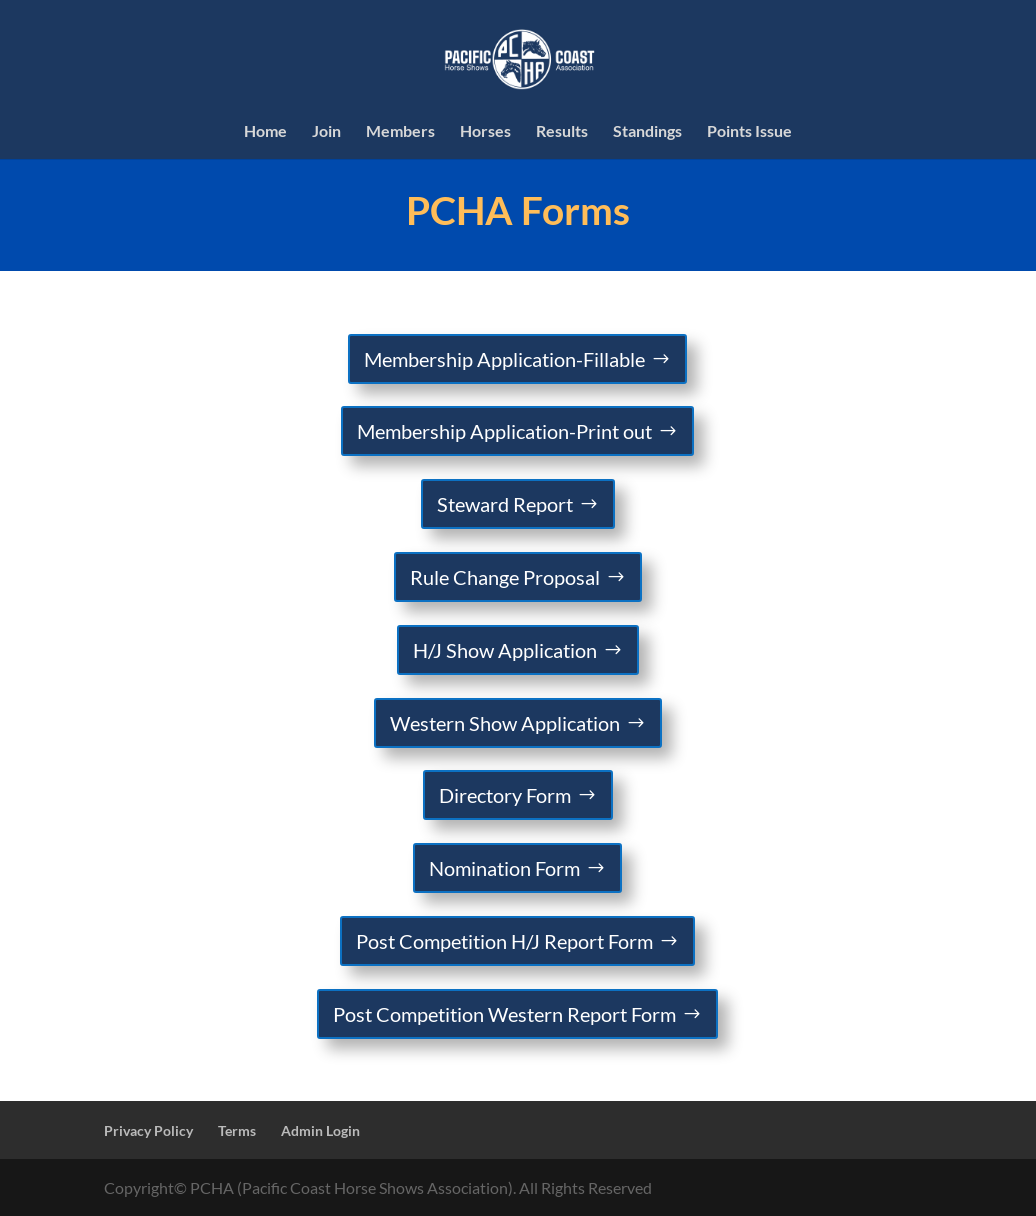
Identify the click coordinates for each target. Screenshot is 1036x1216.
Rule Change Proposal (505, 577)
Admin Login (320, 1130)
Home (265, 132)
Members (400, 132)
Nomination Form (504, 868)
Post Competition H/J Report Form (504, 941)
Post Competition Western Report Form (504, 1014)
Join (326, 132)
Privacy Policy (148, 1130)
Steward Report (505, 504)
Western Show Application (505, 723)
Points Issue (749, 132)
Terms (237, 1130)
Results (562, 132)
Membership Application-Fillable (504, 359)
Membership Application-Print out (504, 431)
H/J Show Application (505, 650)
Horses (485, 132)
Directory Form (505, 795)
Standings (647, 132)
